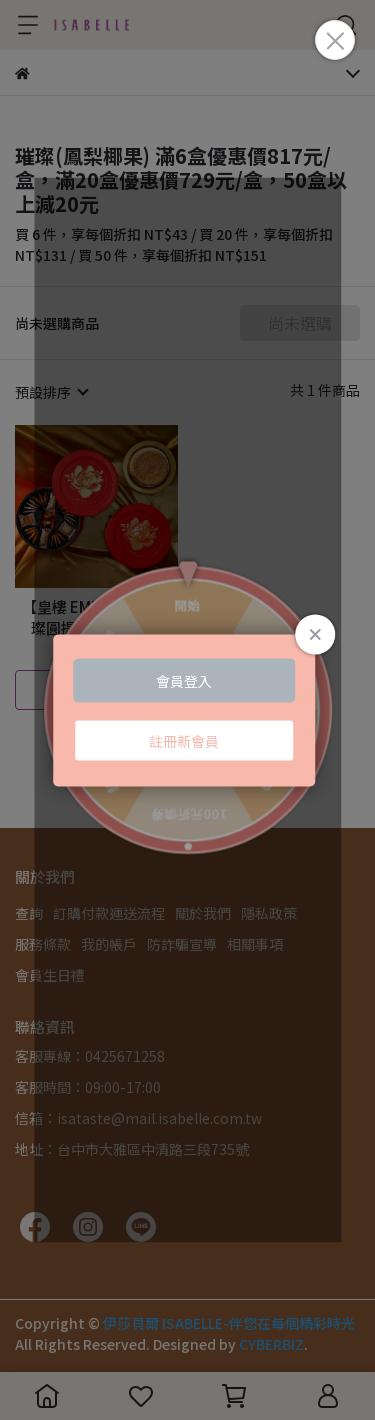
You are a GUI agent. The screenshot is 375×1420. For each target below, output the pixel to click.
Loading (188, 710)
